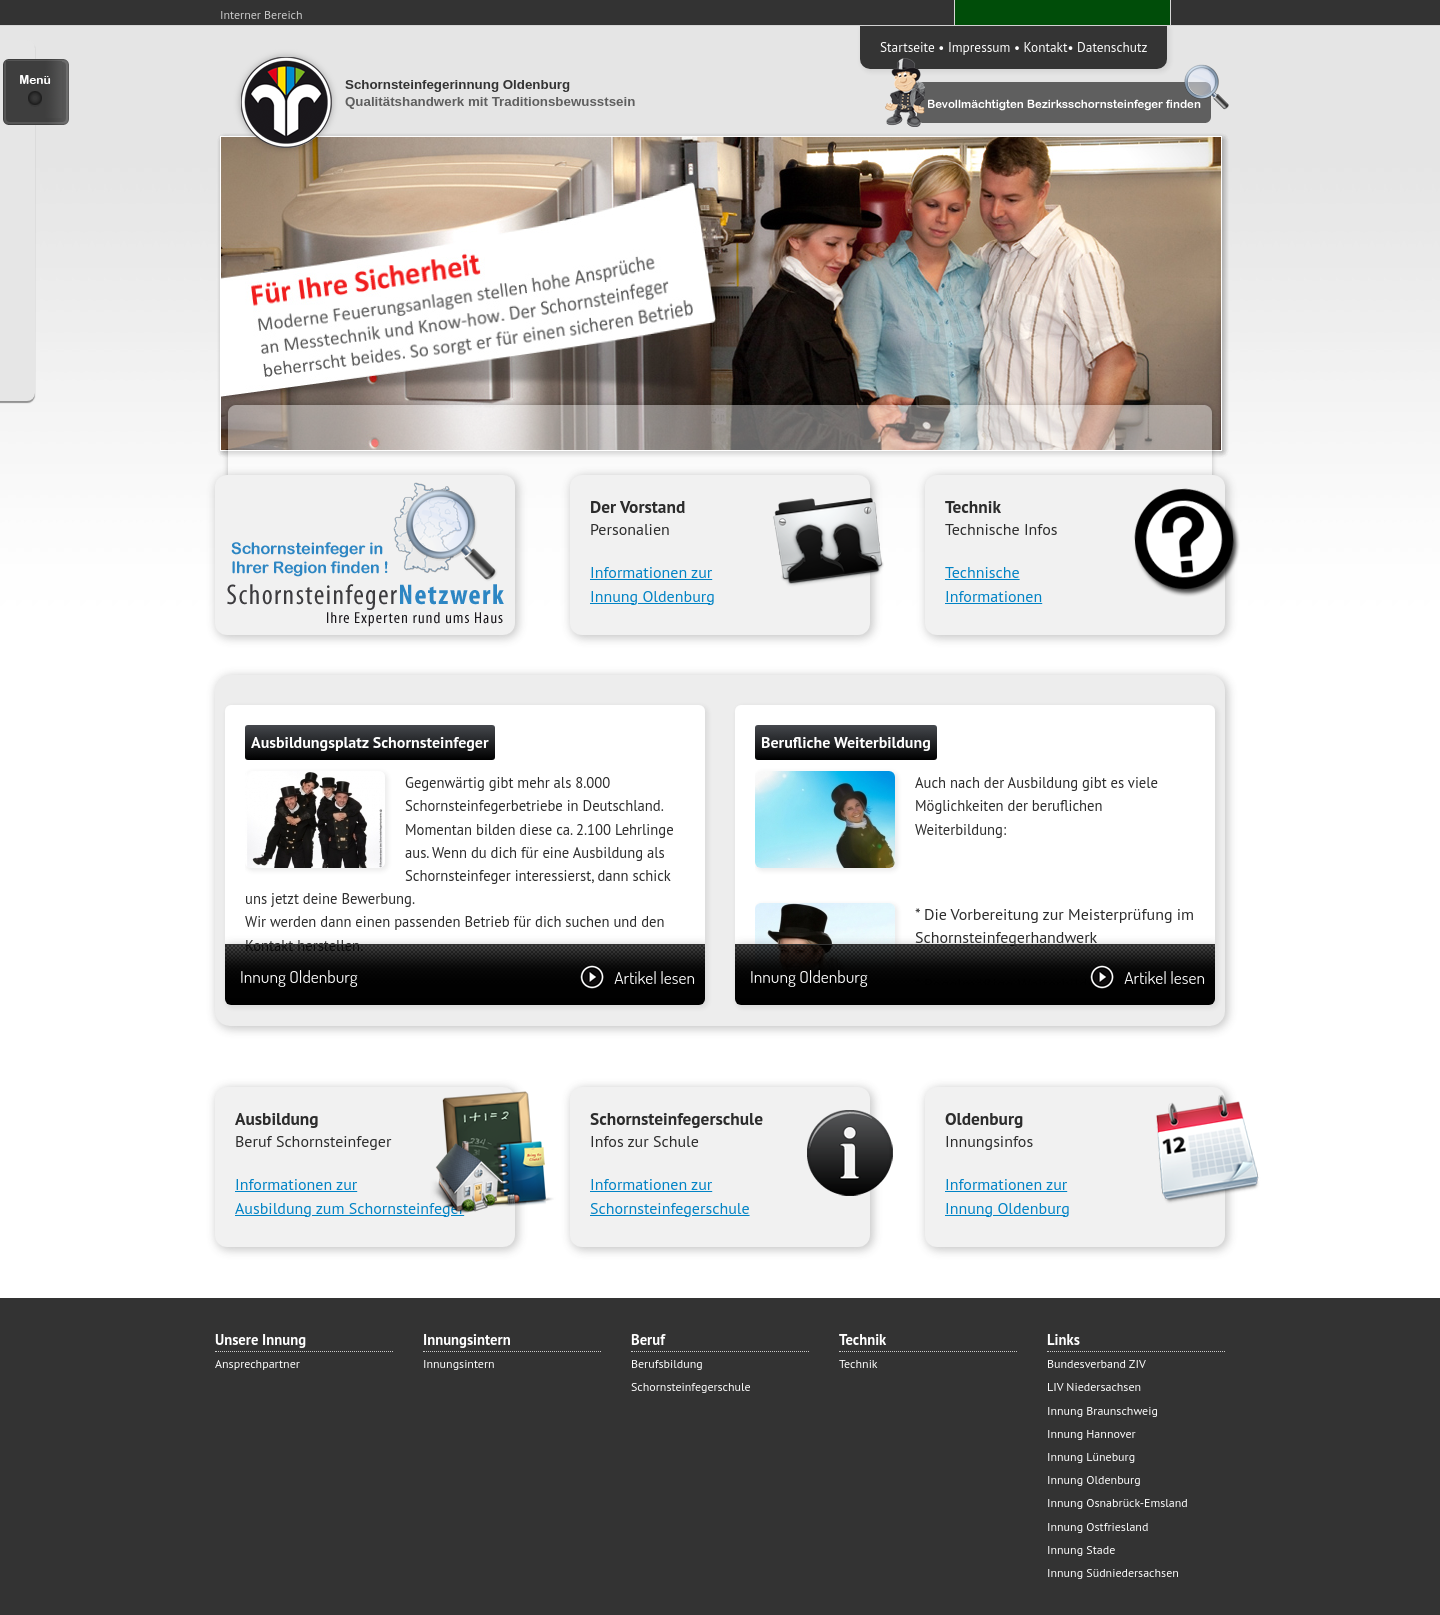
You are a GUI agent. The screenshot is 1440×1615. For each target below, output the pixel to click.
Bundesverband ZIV (1096, 1363)
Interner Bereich (261, 14)
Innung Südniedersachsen (1113, 1572)
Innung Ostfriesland (1097, 1526)
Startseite (907, 47)
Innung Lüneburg (1091, 1456)
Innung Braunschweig (1102, 1410)
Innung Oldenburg (467, 976)
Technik (858, 1363)
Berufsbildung (667, 1363)
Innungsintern (459, 1363)
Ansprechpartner (257, 1363)
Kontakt (1046, 47)
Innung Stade (1081, 1549)
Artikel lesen (637, 977)
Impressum (979, 47)
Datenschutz (1112, 47)
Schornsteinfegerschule (691, 1386)
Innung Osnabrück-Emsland (1117, 1502)
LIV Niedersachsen (1094, 1386)
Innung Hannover (1091, 1433)
